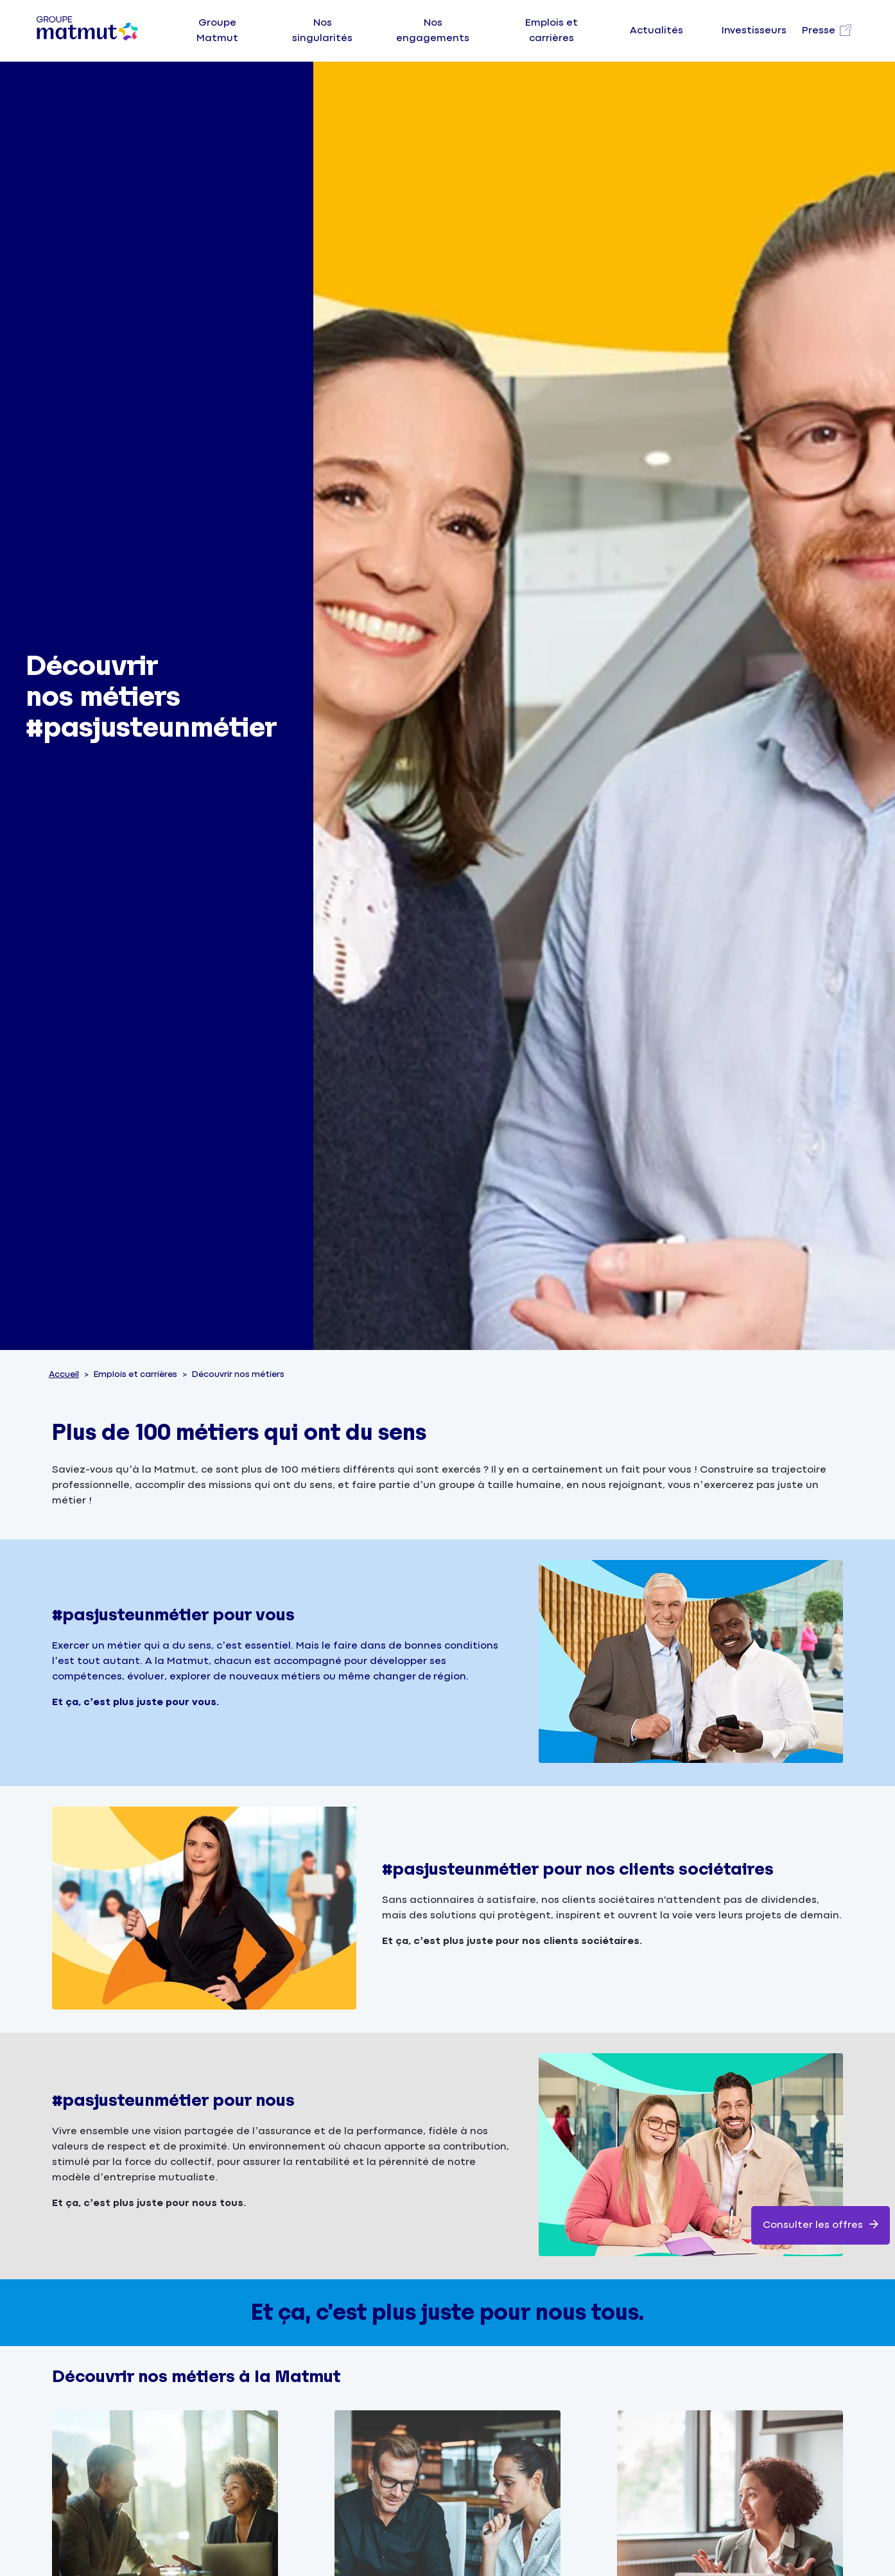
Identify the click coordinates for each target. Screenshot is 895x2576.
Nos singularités (322, 30)
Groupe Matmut (217, 30)
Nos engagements (432, 30)
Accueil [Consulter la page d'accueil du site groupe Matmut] (64, 1374)
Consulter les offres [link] (820, 2224)
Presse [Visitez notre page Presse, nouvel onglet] (818, 30)
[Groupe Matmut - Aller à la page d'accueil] (87, 31)
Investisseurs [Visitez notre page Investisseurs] (754, 30)
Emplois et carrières (551, 30)
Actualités (656, 30)
